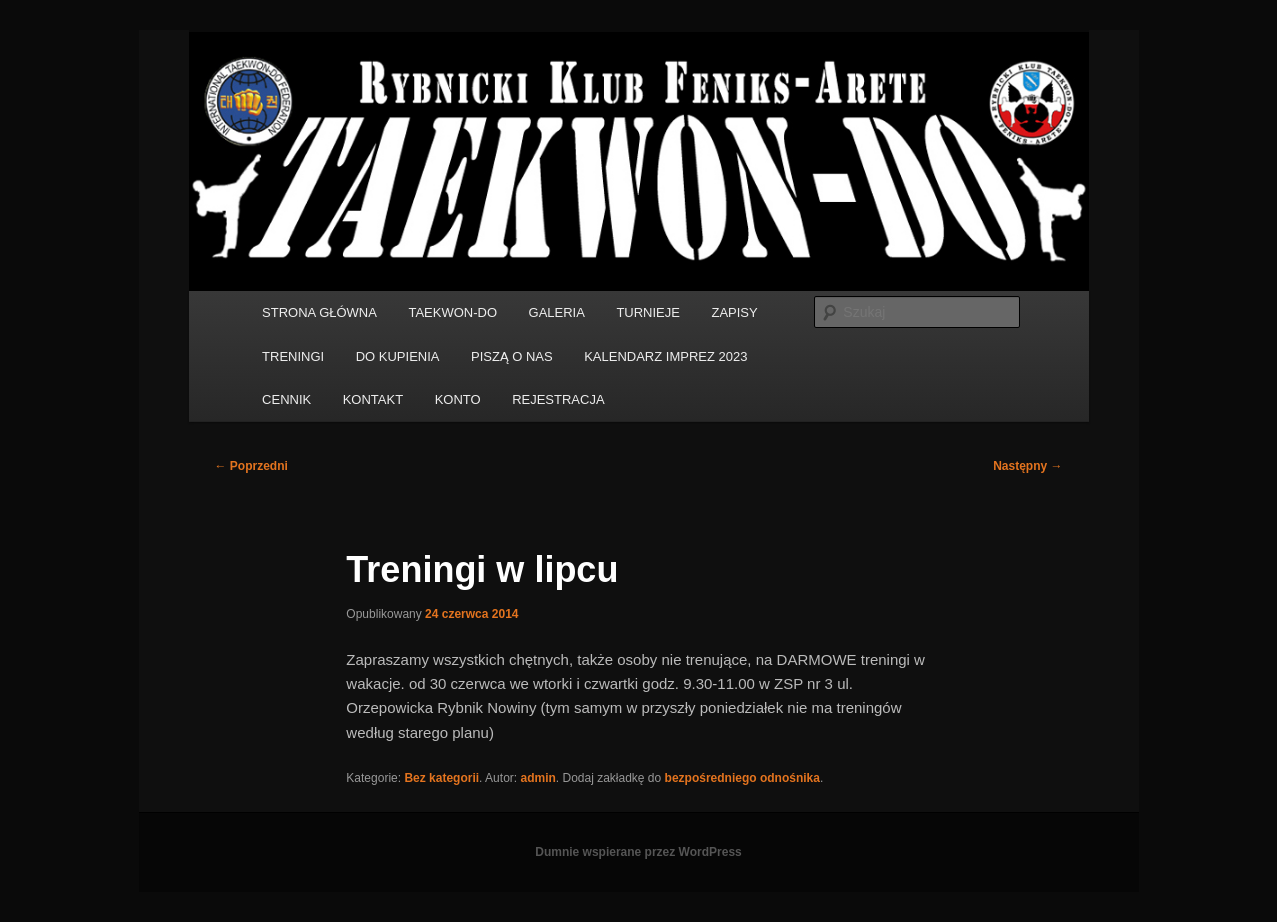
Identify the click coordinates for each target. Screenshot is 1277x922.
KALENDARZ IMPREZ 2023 (665, 356)
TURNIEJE (648, 312)
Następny (1027, 466)
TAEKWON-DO (452, 312)
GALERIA (557, 312)
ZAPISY (734, 312)
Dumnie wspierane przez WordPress (638, 852)
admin (537, 778)
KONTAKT (373, 399)
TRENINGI (293, 356)
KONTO (458, 399)
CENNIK (286, 399)
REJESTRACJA (558, 399)
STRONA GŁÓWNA (319, 312)
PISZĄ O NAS (512, 356)
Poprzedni (251, 466)
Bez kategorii (441, 778)
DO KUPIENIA (398, 356)
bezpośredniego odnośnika (742, 778)
